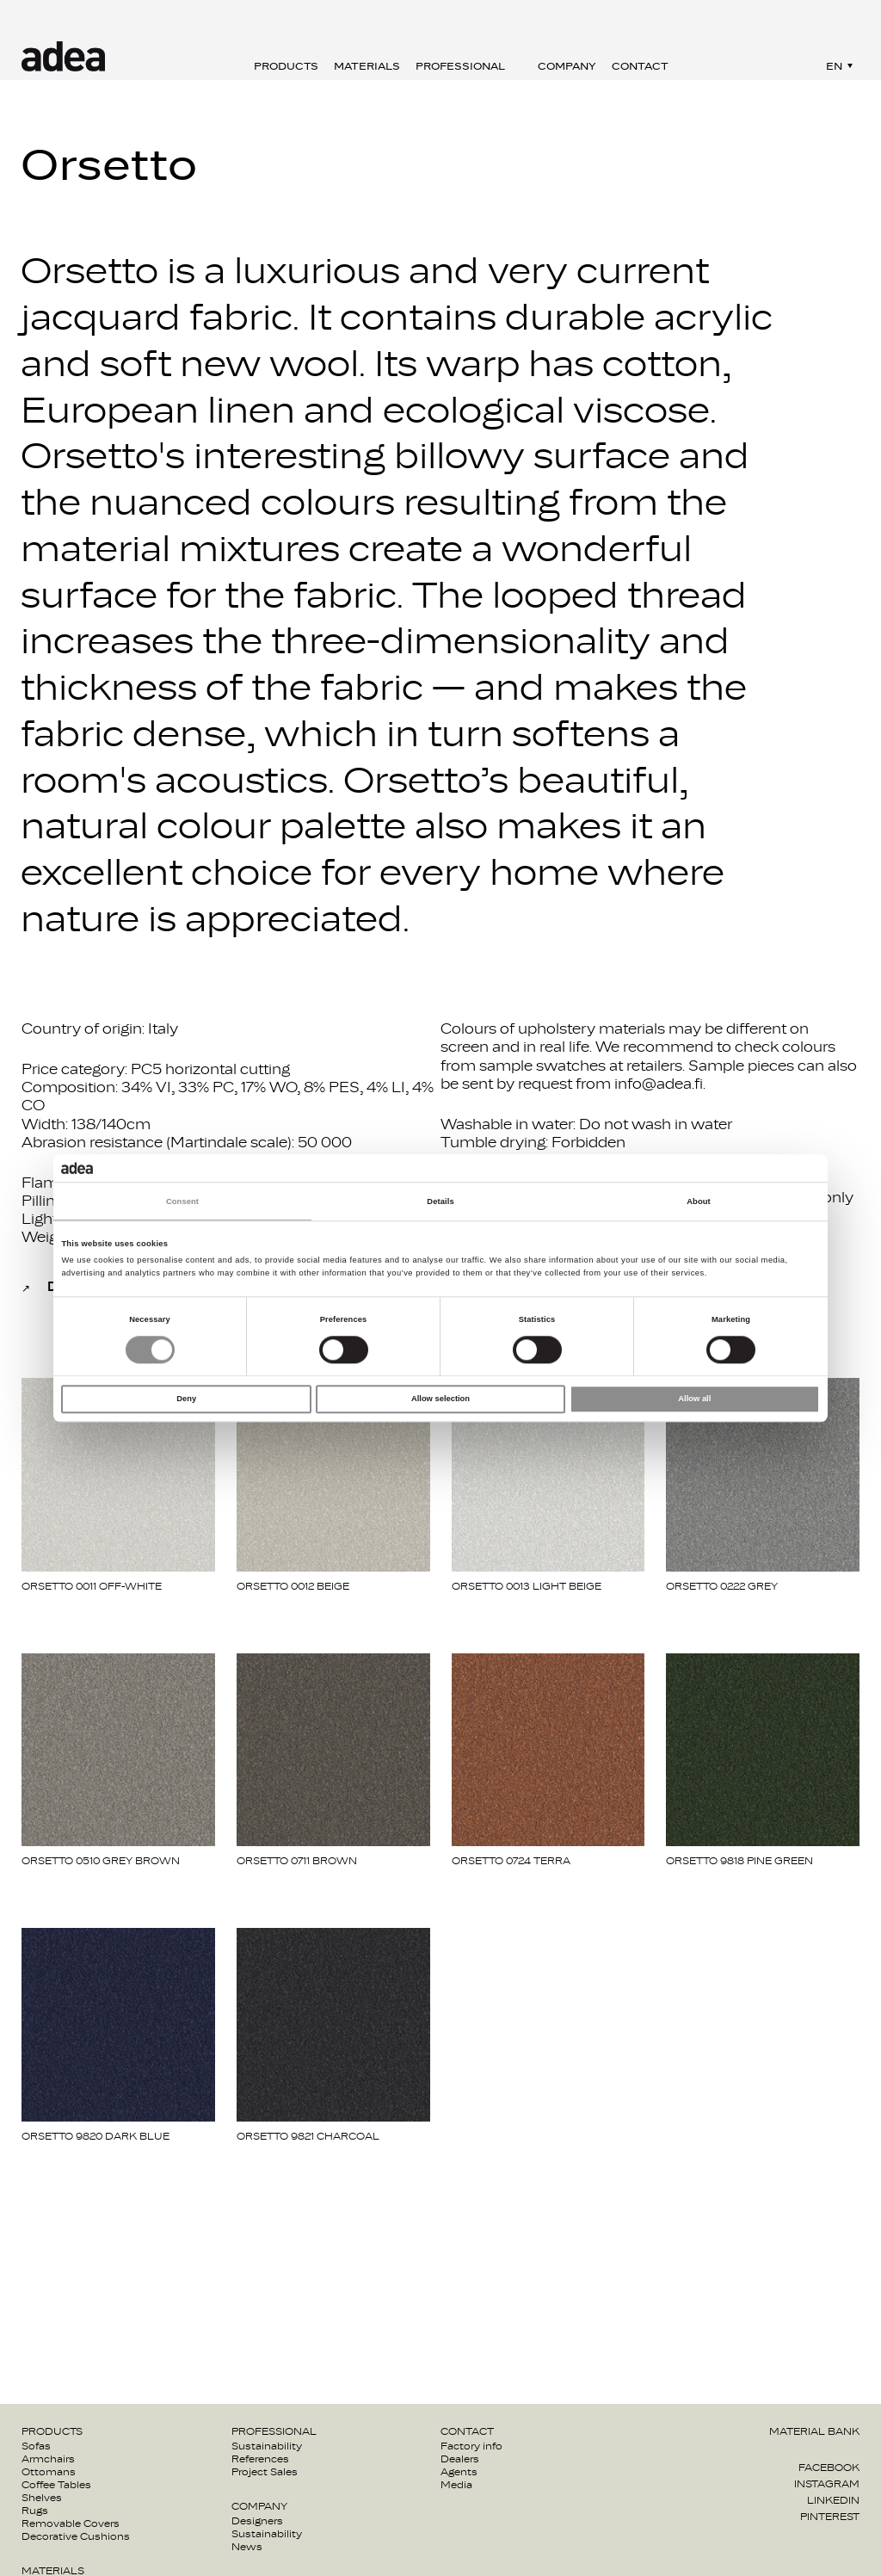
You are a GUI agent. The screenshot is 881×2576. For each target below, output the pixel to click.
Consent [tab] (182, 1201)
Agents (458, 2472)
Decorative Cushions (76, 2536)
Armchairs (48, 2459)
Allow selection (440, 1398)
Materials (367, 66)
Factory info (471, 2446)
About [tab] (699, 1201)
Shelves (42, 2498)
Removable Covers (71, 2523)
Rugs (35, 2510)
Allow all (694, 1398)
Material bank (814, 2431)
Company (567, 66)
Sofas (36, 2446)
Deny (186, 1398)
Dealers (459, 2459)
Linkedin (833, 2500)
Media (456, 2485)
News (246, 2547)
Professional (460, 66)
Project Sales (264, 2472)
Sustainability (266, 2446)
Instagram (826, 2484)
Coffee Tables (56, 2485)
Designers (257, 2521)
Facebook (828, 2467)
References (260, 2459)
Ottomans (49, 2472)
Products (286, 66)
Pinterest (829, 2516)
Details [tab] (440, 1201)
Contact (640, 66)
